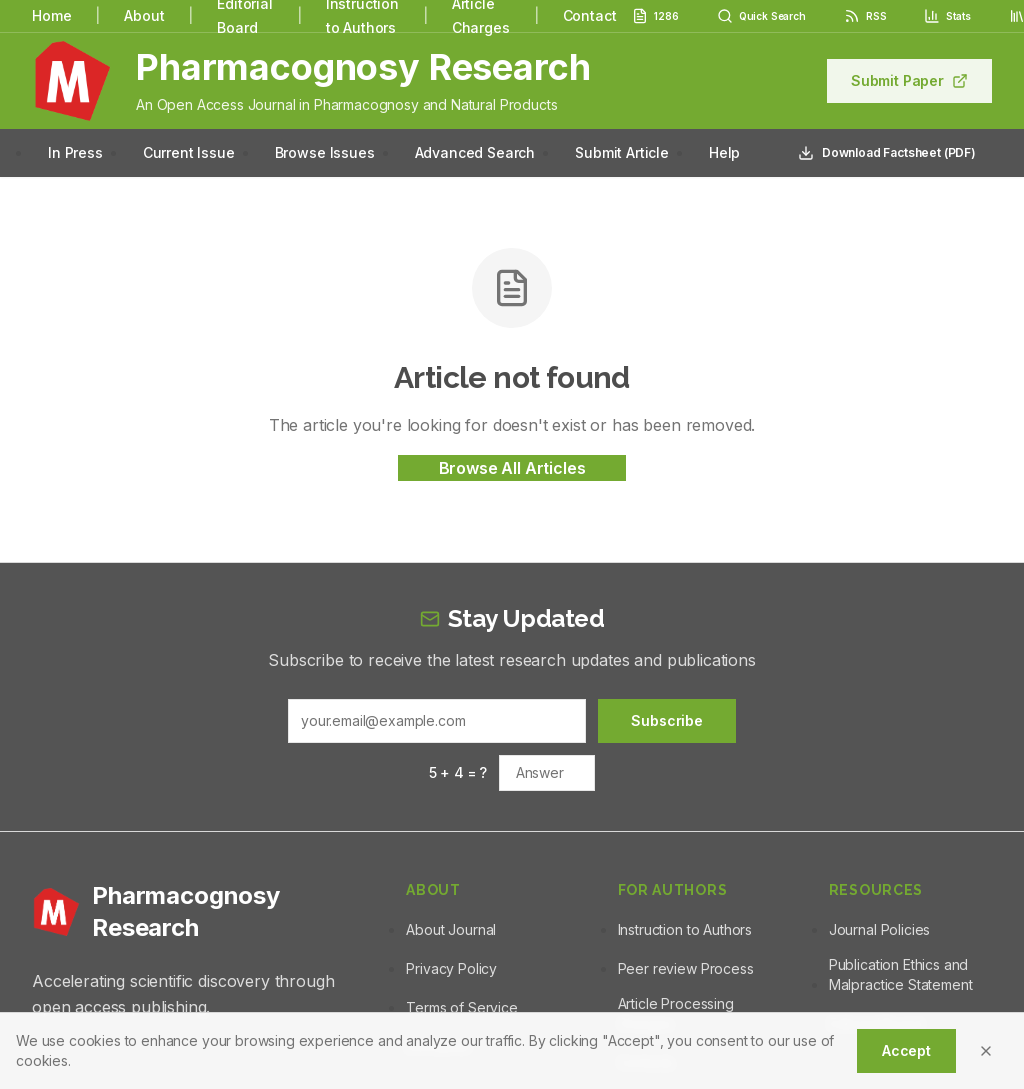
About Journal (451, 929)
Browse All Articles (512, 468)
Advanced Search (475, 152)
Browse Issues (325, 152)
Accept (906, 1050)
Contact (590, 15)
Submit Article (622, 152)
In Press (75, 152)
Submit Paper (909, 80)
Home (51, 15)
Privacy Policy (451, 968)
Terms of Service (461, 1007)
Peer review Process (686, 968)
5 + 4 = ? (458, 772)
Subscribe (667, 720)
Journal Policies (879, 929)
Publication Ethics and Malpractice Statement (901, 974)
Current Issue (189, 152)
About (144, 15)
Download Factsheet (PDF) (887, 153)
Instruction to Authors (685, 929)
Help (724, 152)
